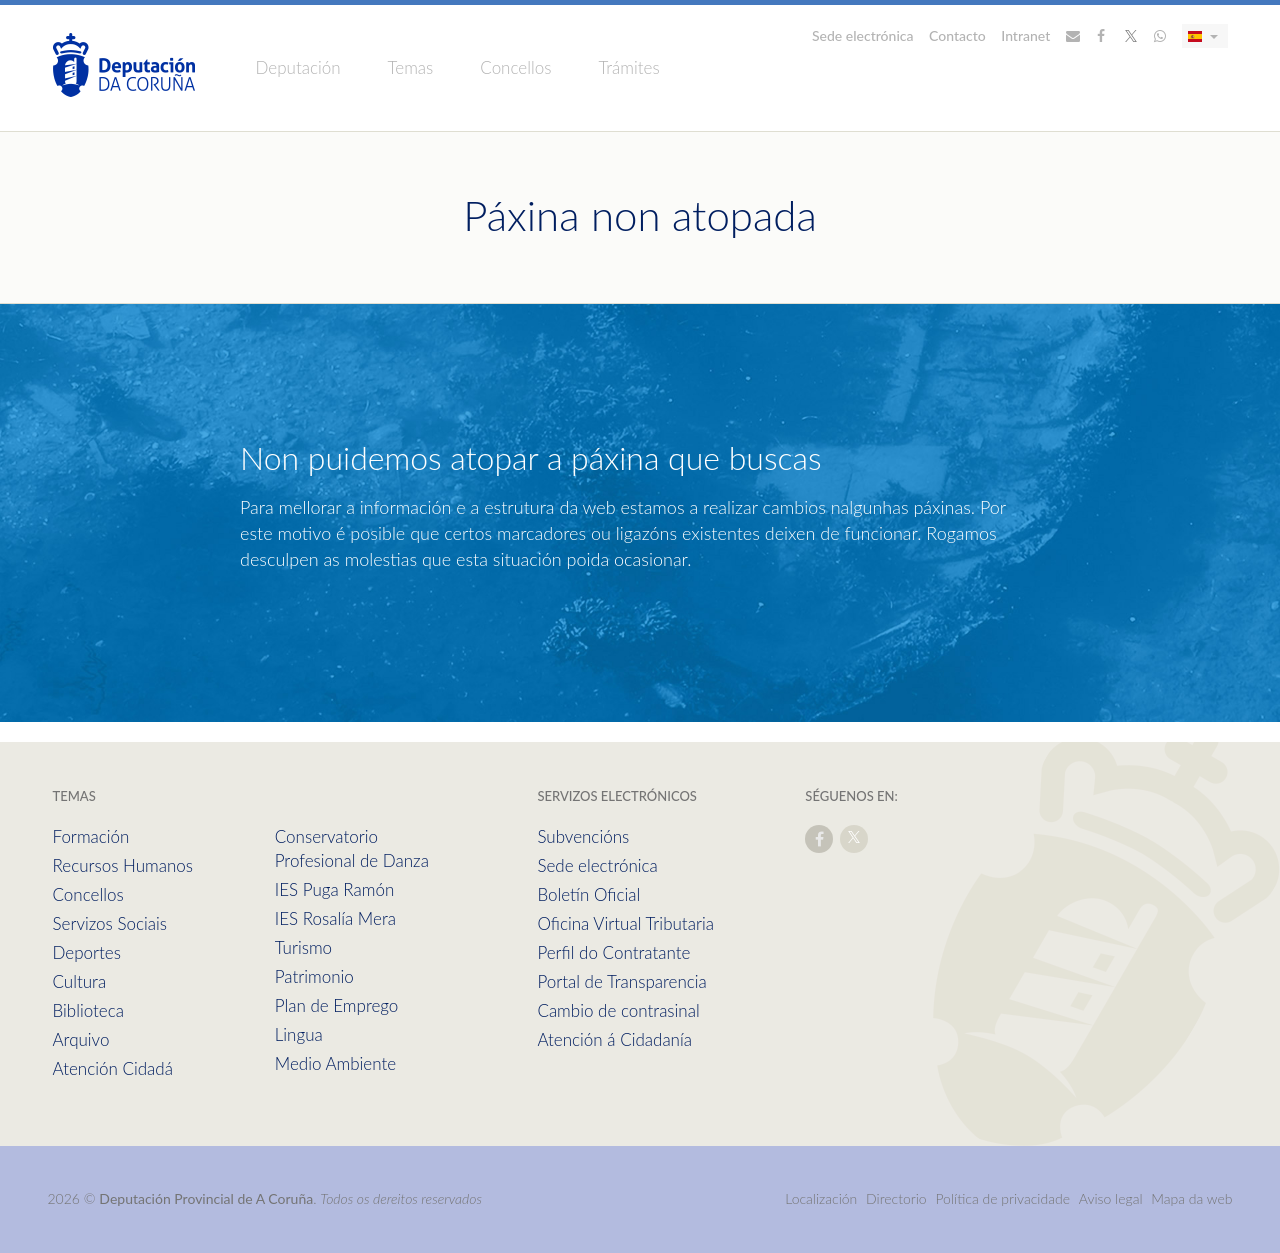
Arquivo (81, 1039)
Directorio (896, 1198)
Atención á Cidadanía (614, 1039)
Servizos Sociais (110, 923)
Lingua (299, 1034)
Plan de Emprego (337, 1005)
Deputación (298, 67)
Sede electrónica (863, 35)
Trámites (628, 67)
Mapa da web (1191, 1198)
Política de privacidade (1004, 1198)
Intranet (1025, 35)
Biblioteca (88, 1010)
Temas (411, 67)
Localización (821, 1198)
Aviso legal (1111, 1198)
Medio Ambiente (335, 1063)
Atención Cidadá (113, 1068)
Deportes (87, 952)
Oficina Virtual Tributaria (625, 923)
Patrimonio (314, 976)
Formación (91, 836)
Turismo (303, 947)
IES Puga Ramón (335, 889)
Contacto (957, 35)
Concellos (515, 67)
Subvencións (583, 836)
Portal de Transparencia (621, 981)
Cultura (80, 981)
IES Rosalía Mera (335, 918)
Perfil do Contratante (613, 952)
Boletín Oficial (588, 894)
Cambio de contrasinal (618, 1010)
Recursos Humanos (123, 865)
